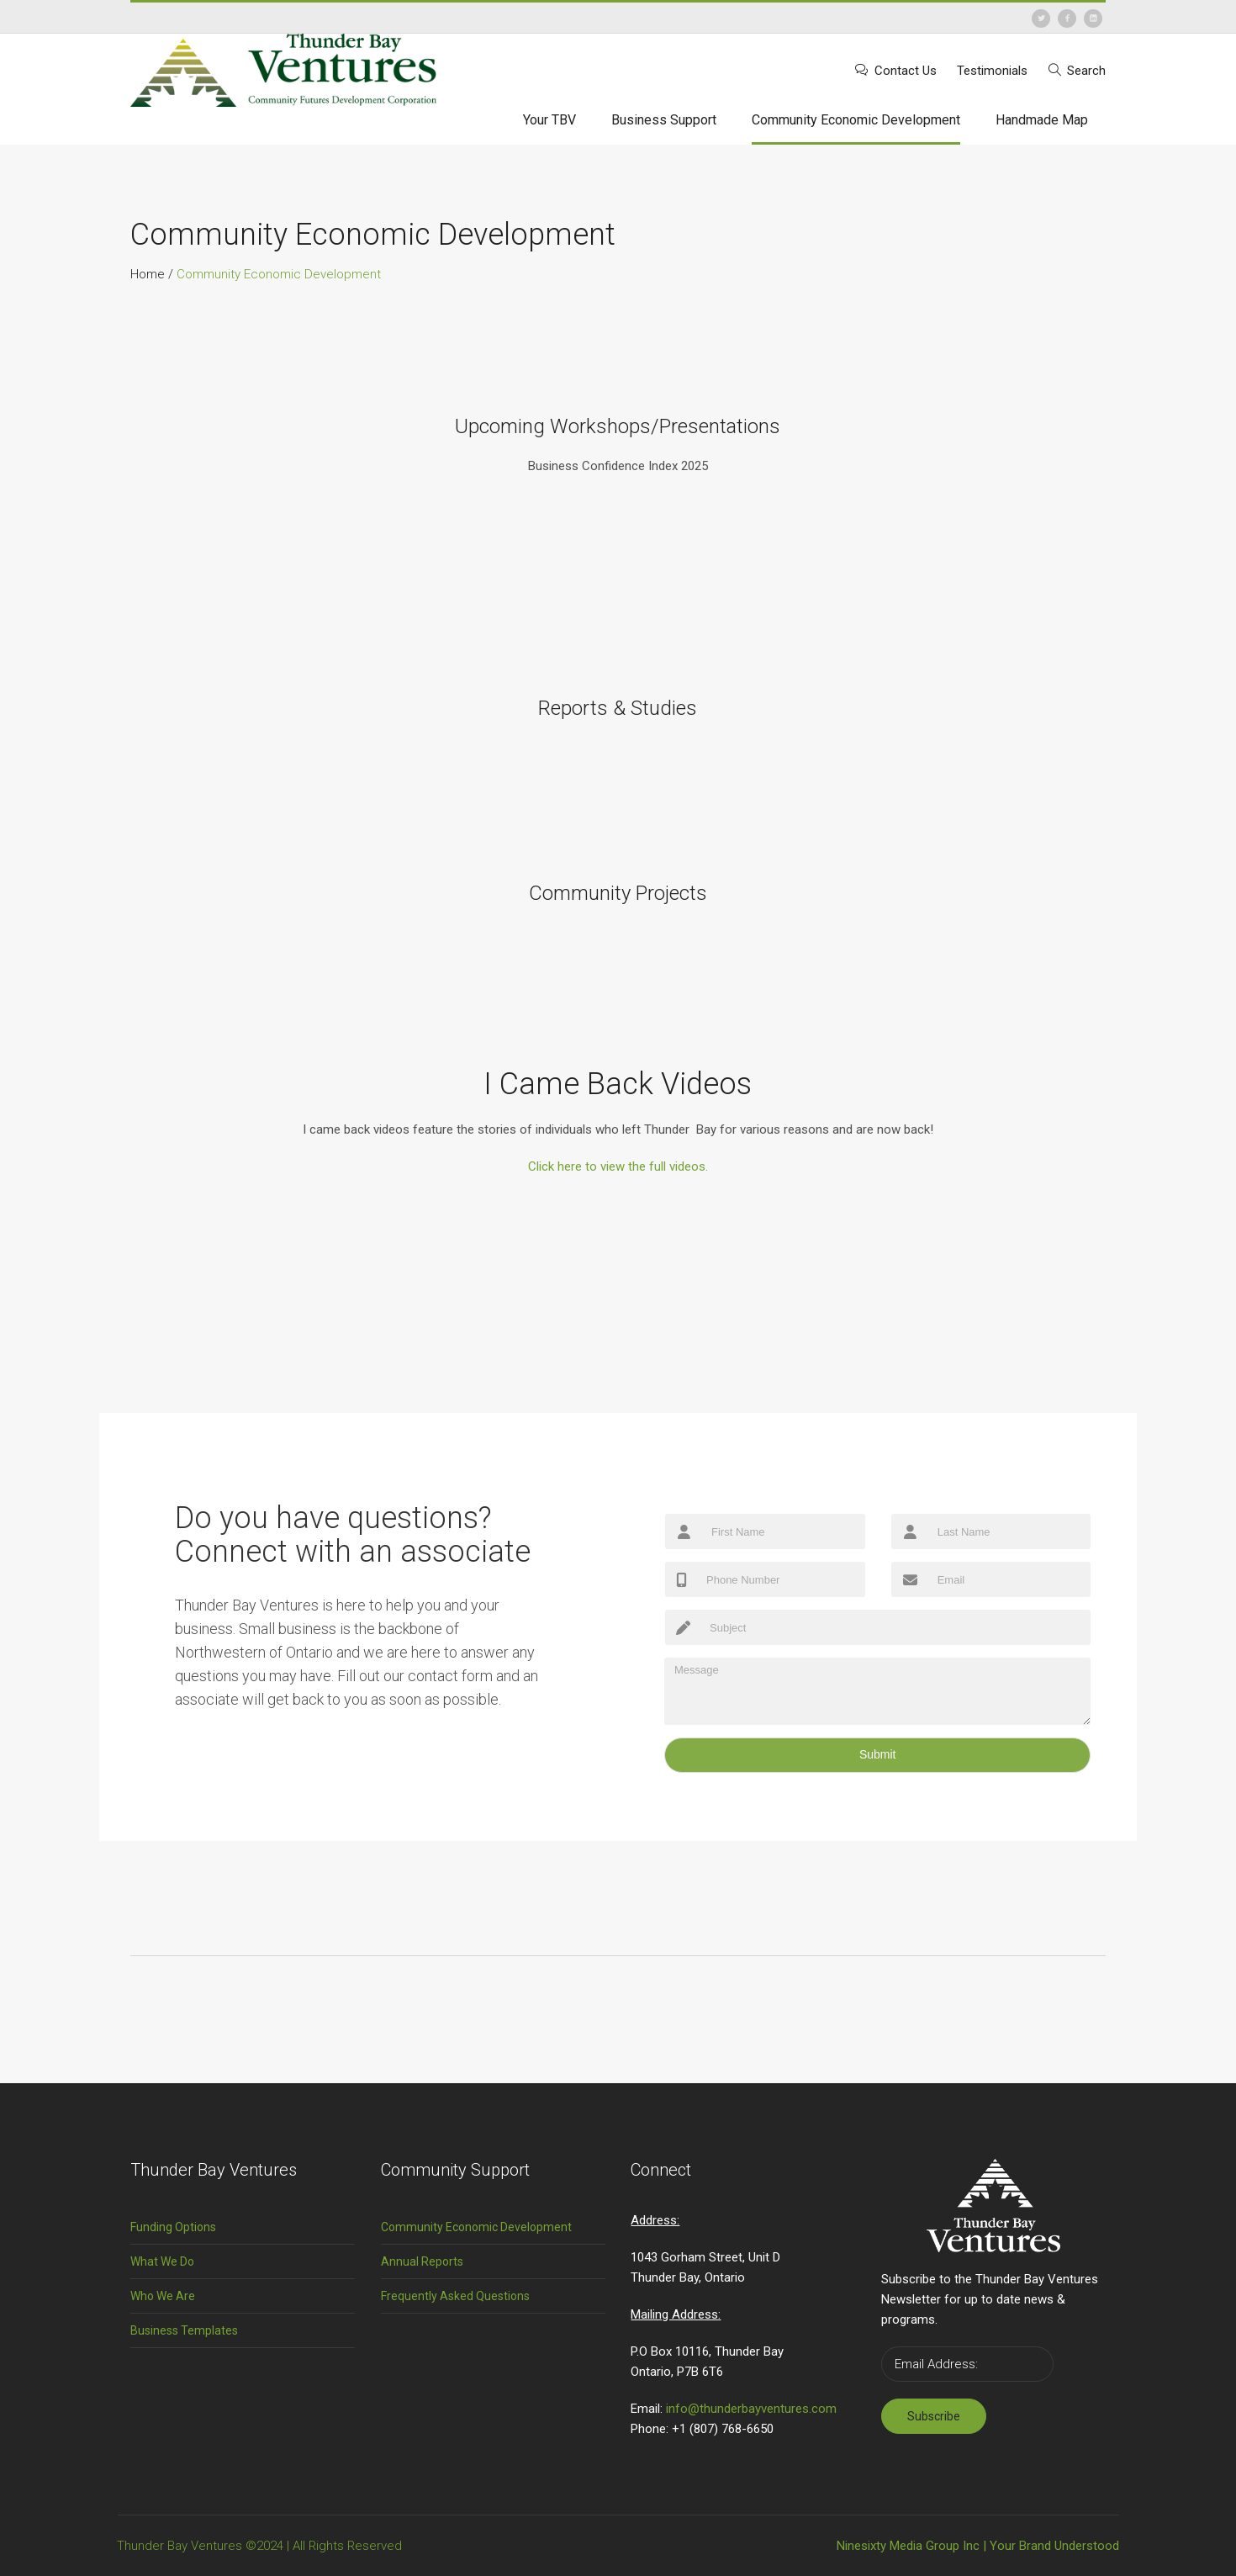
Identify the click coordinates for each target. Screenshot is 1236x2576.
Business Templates (184, 2330)
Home (147, 274)
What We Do (162, 2261)
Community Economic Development (476, 2227)
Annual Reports (422, 2261)
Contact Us (905, 70)
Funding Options (173, 2227)
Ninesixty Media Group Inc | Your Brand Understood (978, 2545)
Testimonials (992, 70)
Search (1086, 70)
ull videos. (618, 1166)
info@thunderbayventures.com (751, 2408)
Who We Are (162, 2296)
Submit (877, 1754)
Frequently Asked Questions (455, 2296)
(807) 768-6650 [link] (731, 2428)
